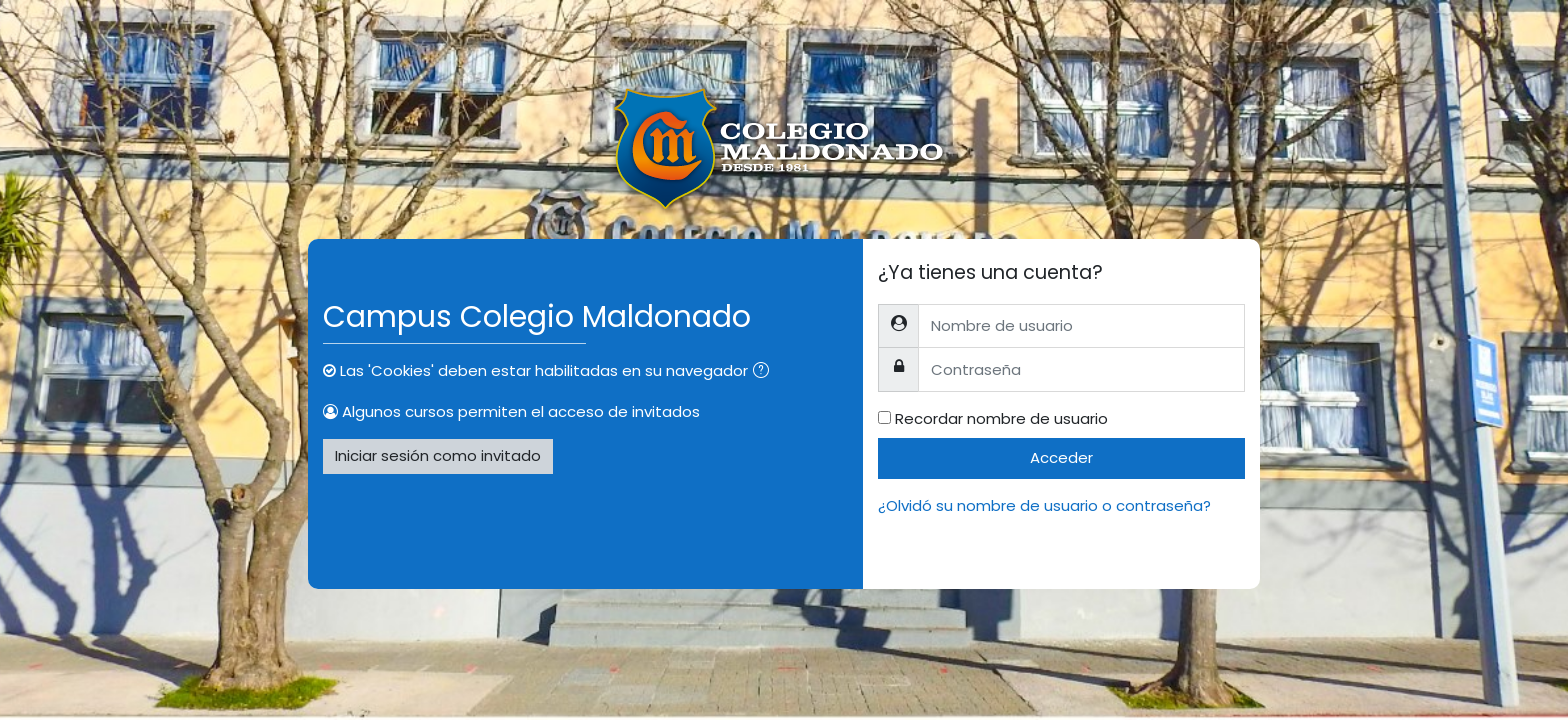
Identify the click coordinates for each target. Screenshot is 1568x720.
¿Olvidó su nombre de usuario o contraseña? (1044, 505)
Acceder (1061, 457)
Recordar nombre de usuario (1001, 418)
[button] (765, 372)
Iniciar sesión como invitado (438, 455)
